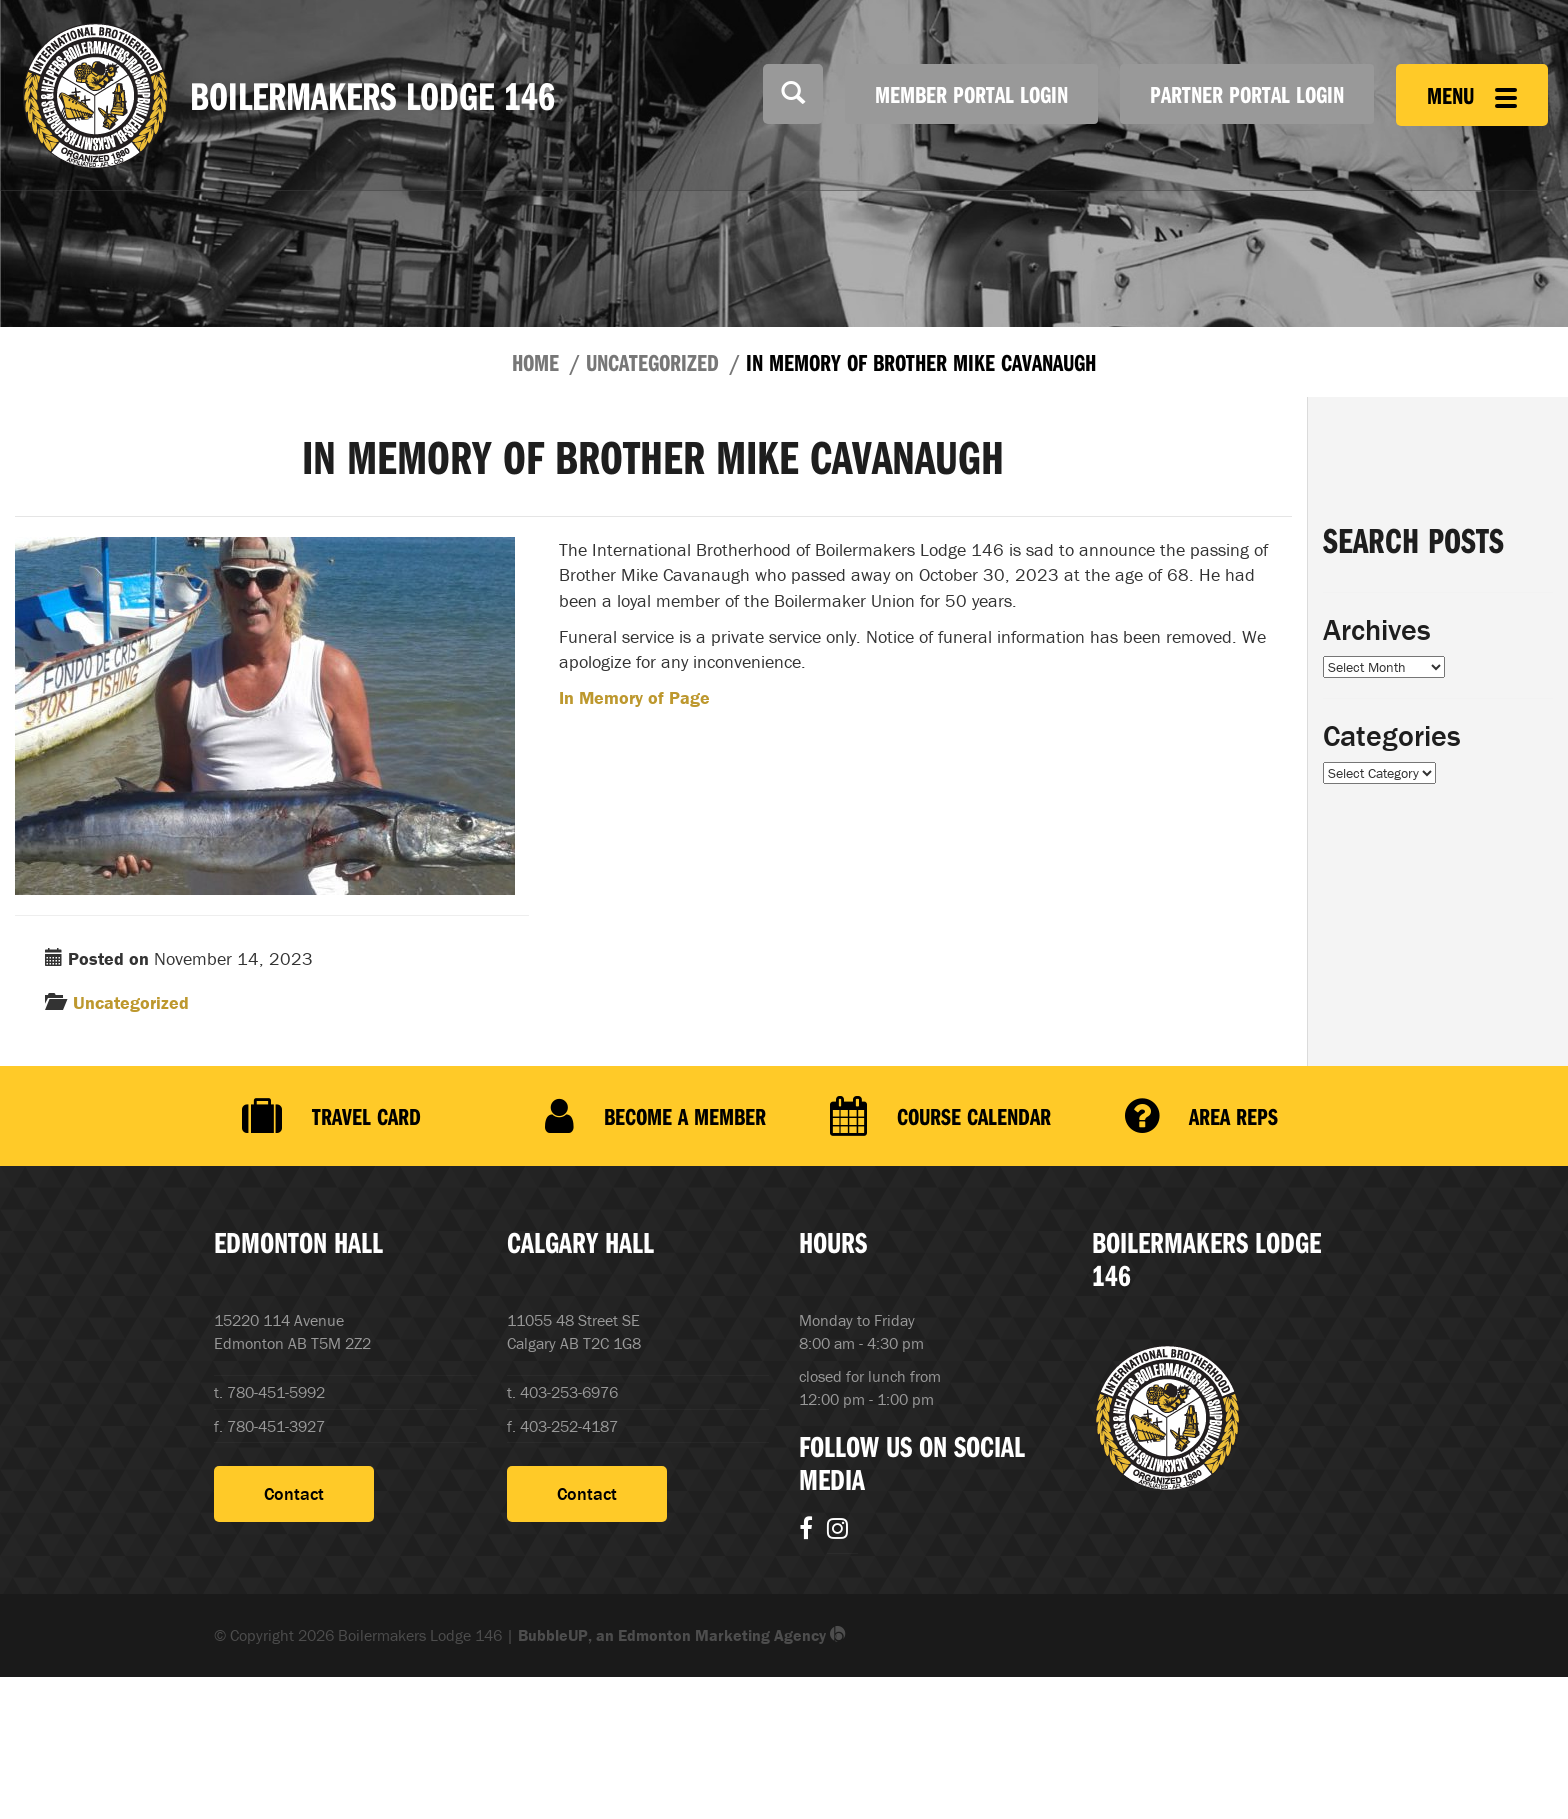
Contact (294, 1493)
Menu (1472, 95)
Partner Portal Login (1247, 94)
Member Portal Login (971, 94)
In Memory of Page (634, 697)
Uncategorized (652, 362)
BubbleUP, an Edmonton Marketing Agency (682, 1635)
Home (535, 362)
